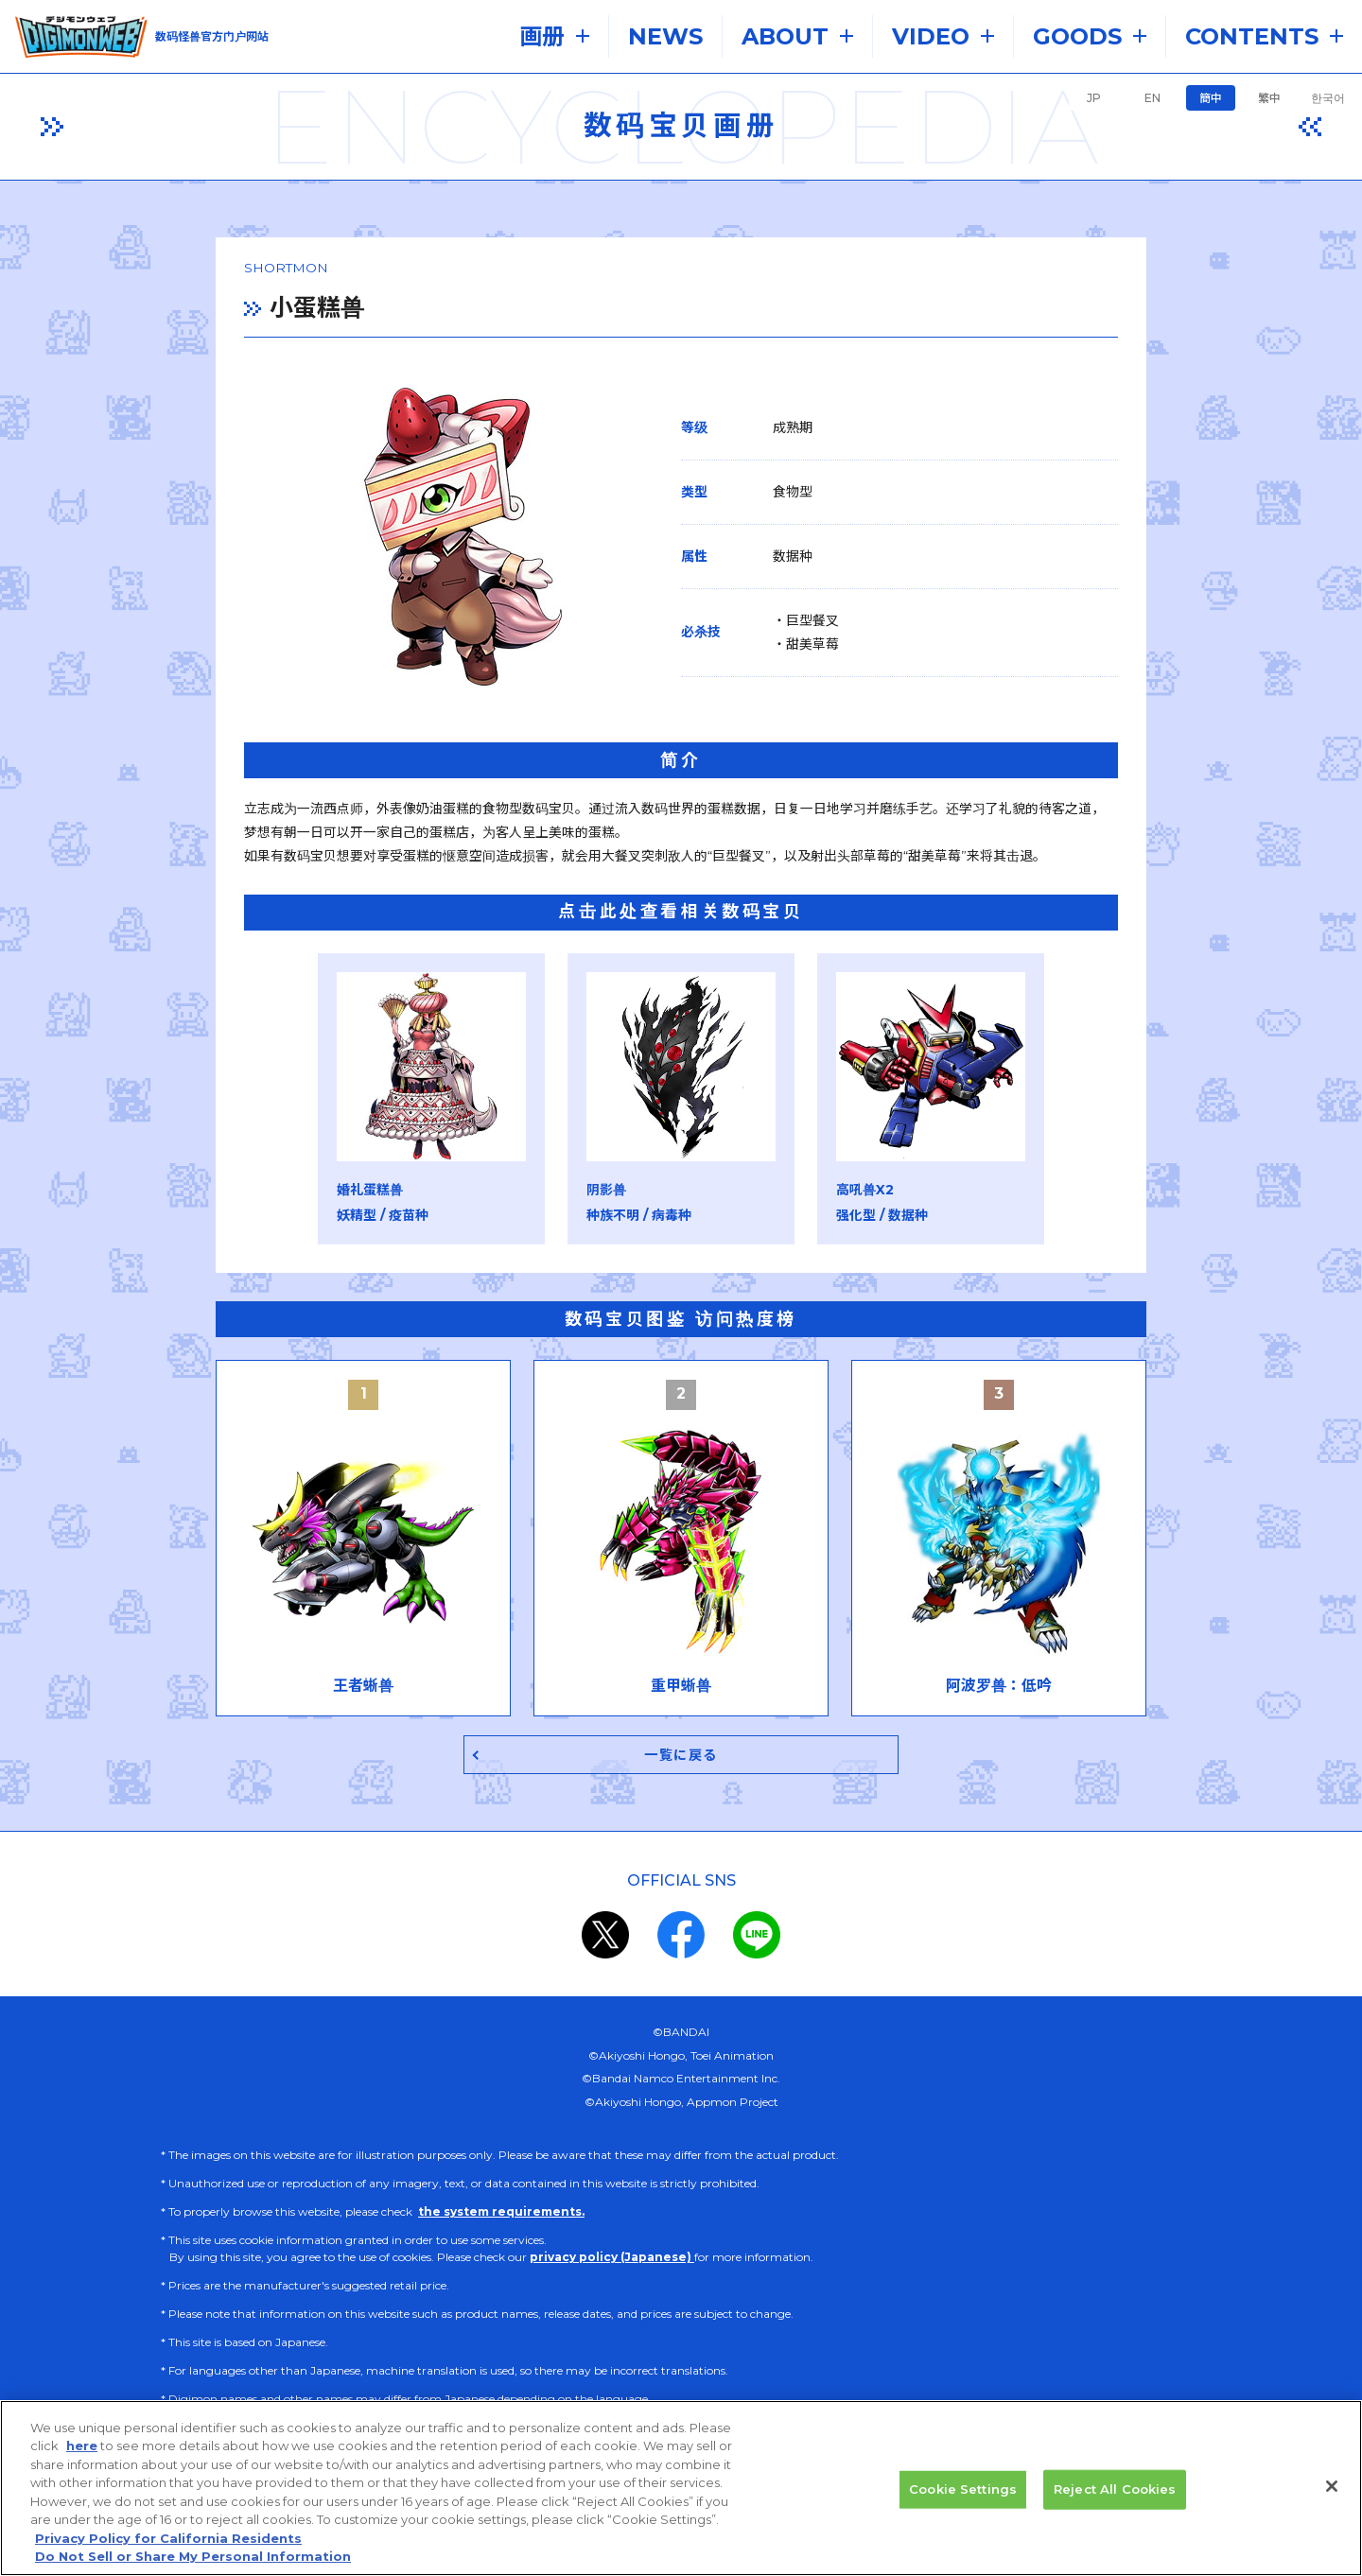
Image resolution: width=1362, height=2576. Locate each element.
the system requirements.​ (501, 2217)
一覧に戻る (681, 1759)
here (81, 2453)
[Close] (1332, 2493)
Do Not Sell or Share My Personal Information (193, 2563)
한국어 (1328, 98)
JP (1094, 98)
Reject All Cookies (1115, 2495)
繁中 (1269, 98)
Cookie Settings (963, 2495)
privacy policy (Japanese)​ (612, 2262)
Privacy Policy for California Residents (168, 2544)
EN (1152, 98)
